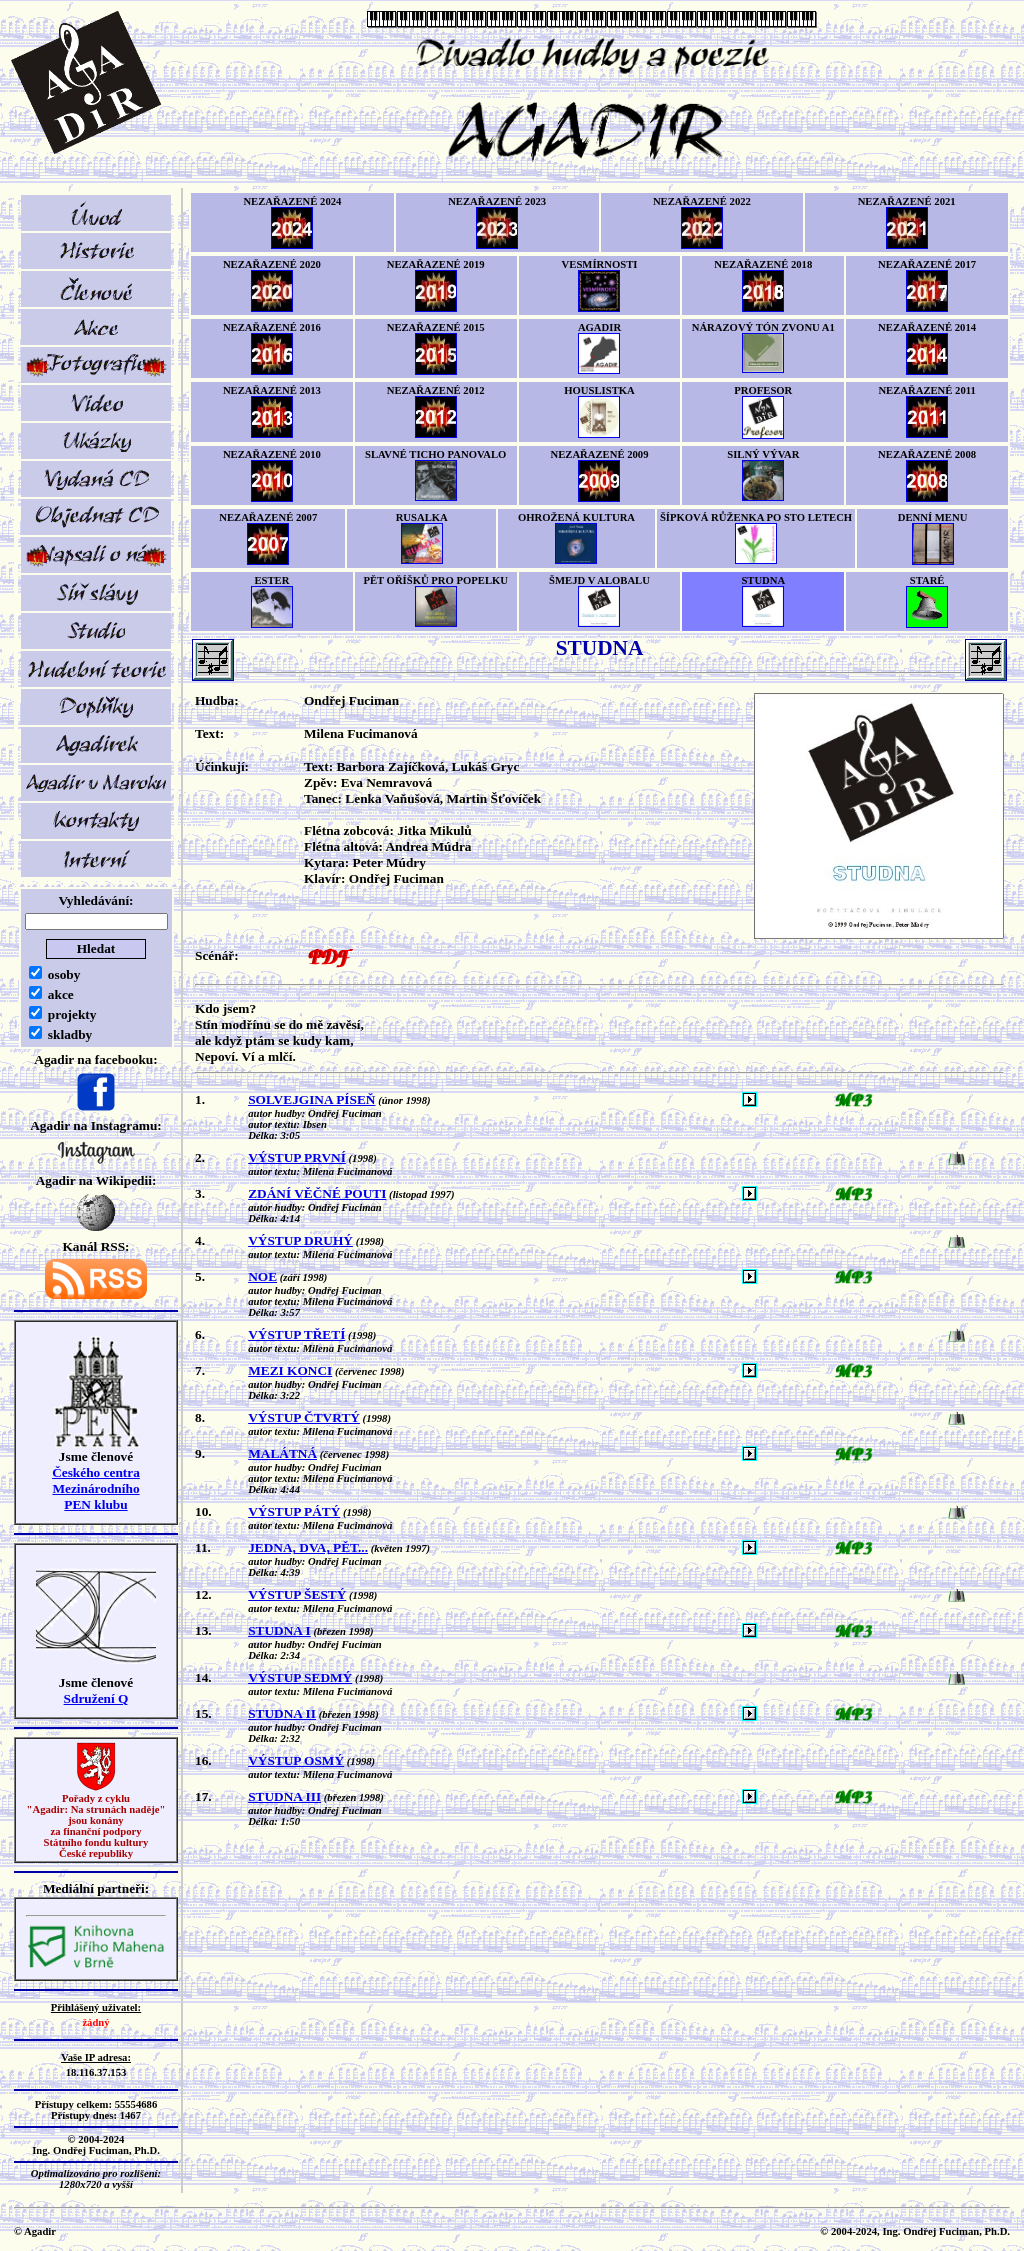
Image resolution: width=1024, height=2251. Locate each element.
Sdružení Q (96, 1698)
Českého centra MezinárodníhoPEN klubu (96, 1488)
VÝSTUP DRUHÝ (300, 1240)
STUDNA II (282, 1713)
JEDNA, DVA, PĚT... (308, 1547)
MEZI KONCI (290, 1370)
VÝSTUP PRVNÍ (297, 1157)
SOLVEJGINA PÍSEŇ (311, 1099)
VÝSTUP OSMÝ (296, 1760)
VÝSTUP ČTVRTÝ (304, 1417)
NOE (262, 1276)
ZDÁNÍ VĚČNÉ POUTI (317, 1193)
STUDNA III (284, 1796)
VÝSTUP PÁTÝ (294, 1511)
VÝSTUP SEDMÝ (300, 1677)
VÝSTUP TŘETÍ (296, 1334)
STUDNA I (279, 1630)
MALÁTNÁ (282, 1453)
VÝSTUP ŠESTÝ (297, 1594)
